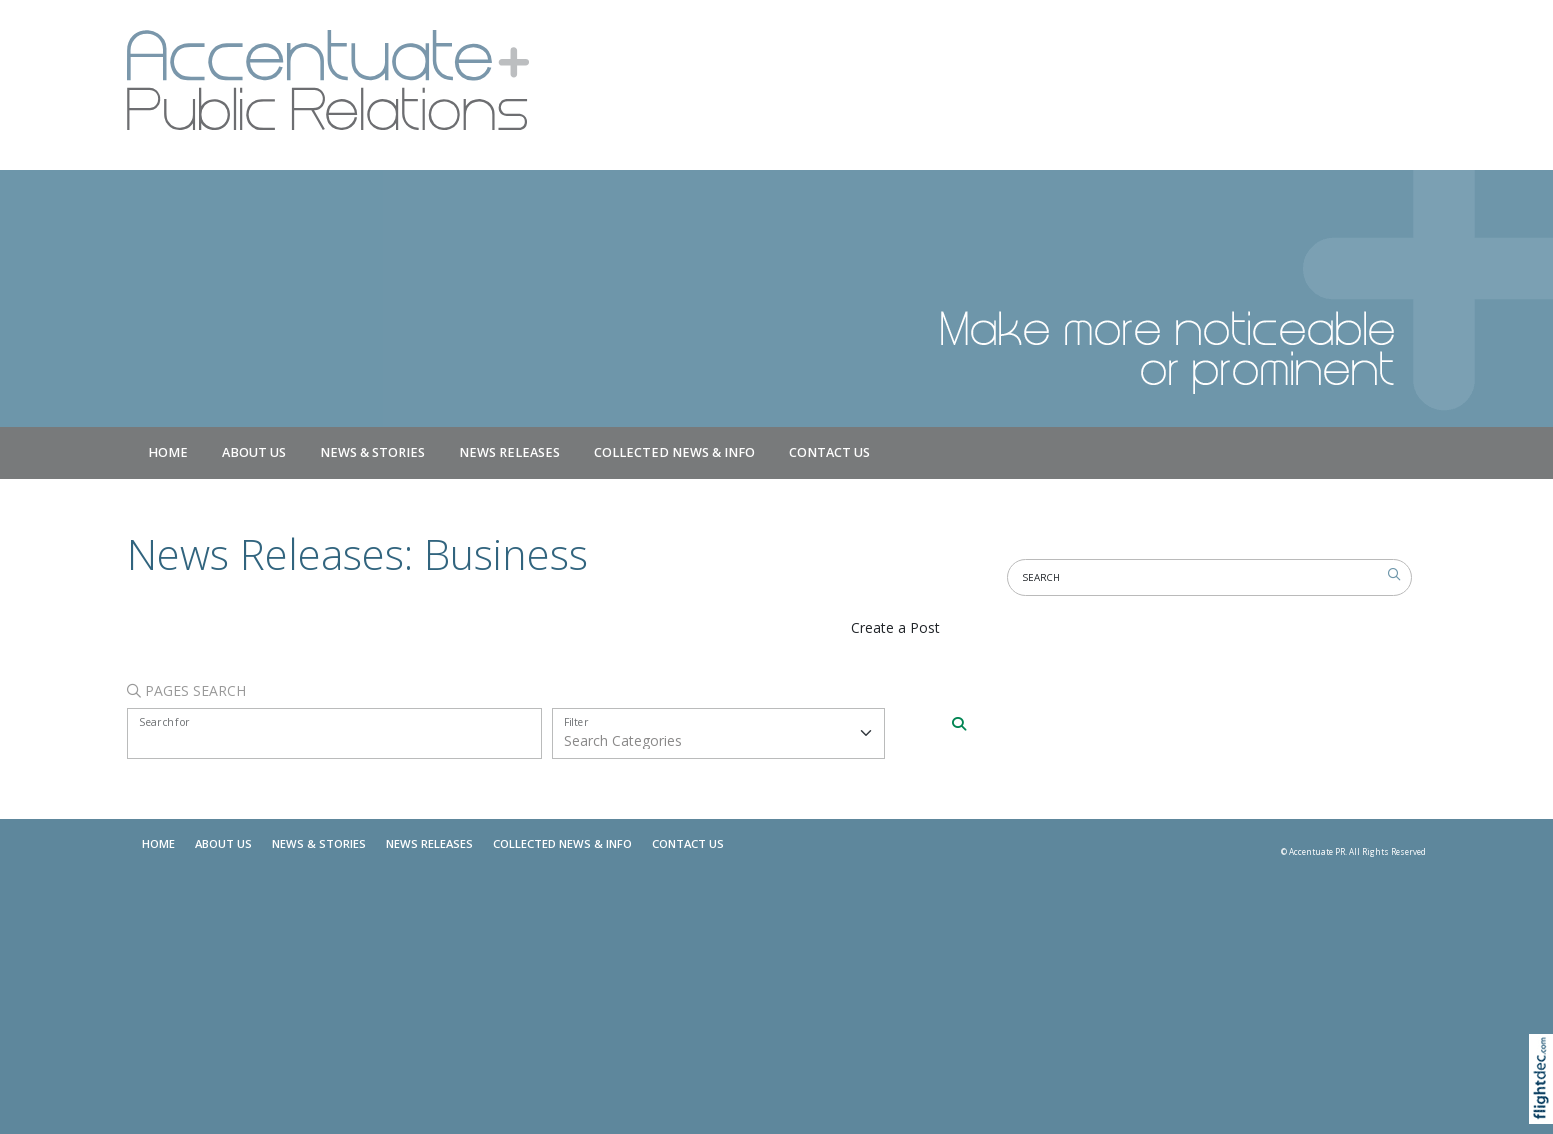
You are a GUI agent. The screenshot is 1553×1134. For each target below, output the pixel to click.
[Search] (959, 724)
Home (168, 452)
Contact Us (829, 452)
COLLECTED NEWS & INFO (674, 452)
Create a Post (895, 627)
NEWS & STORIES (372, 452)
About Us (254, 452)
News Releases (509, 452)
